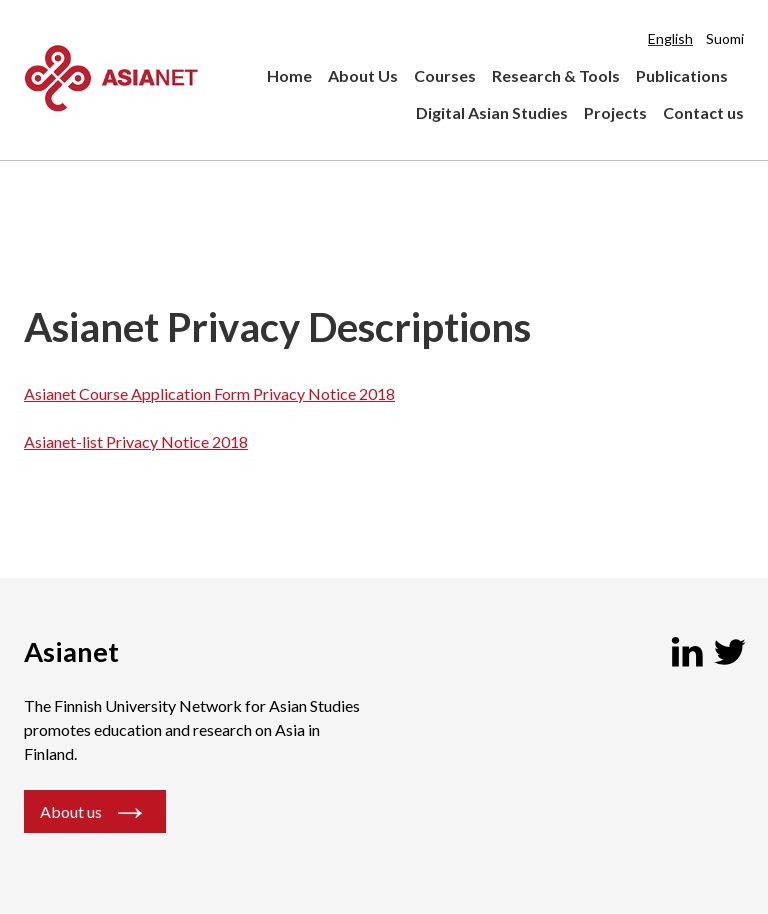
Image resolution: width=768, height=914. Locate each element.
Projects (615, 112)
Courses (445, 75)
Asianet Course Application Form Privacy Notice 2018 (209, 393)
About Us (363, 75)
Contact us (703, 112)
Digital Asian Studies (492, 112)
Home (289, 75)
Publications (682, 75)
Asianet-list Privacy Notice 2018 (136, 441)
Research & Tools (556, 75)
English (670, 38)
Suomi (725, 38)
